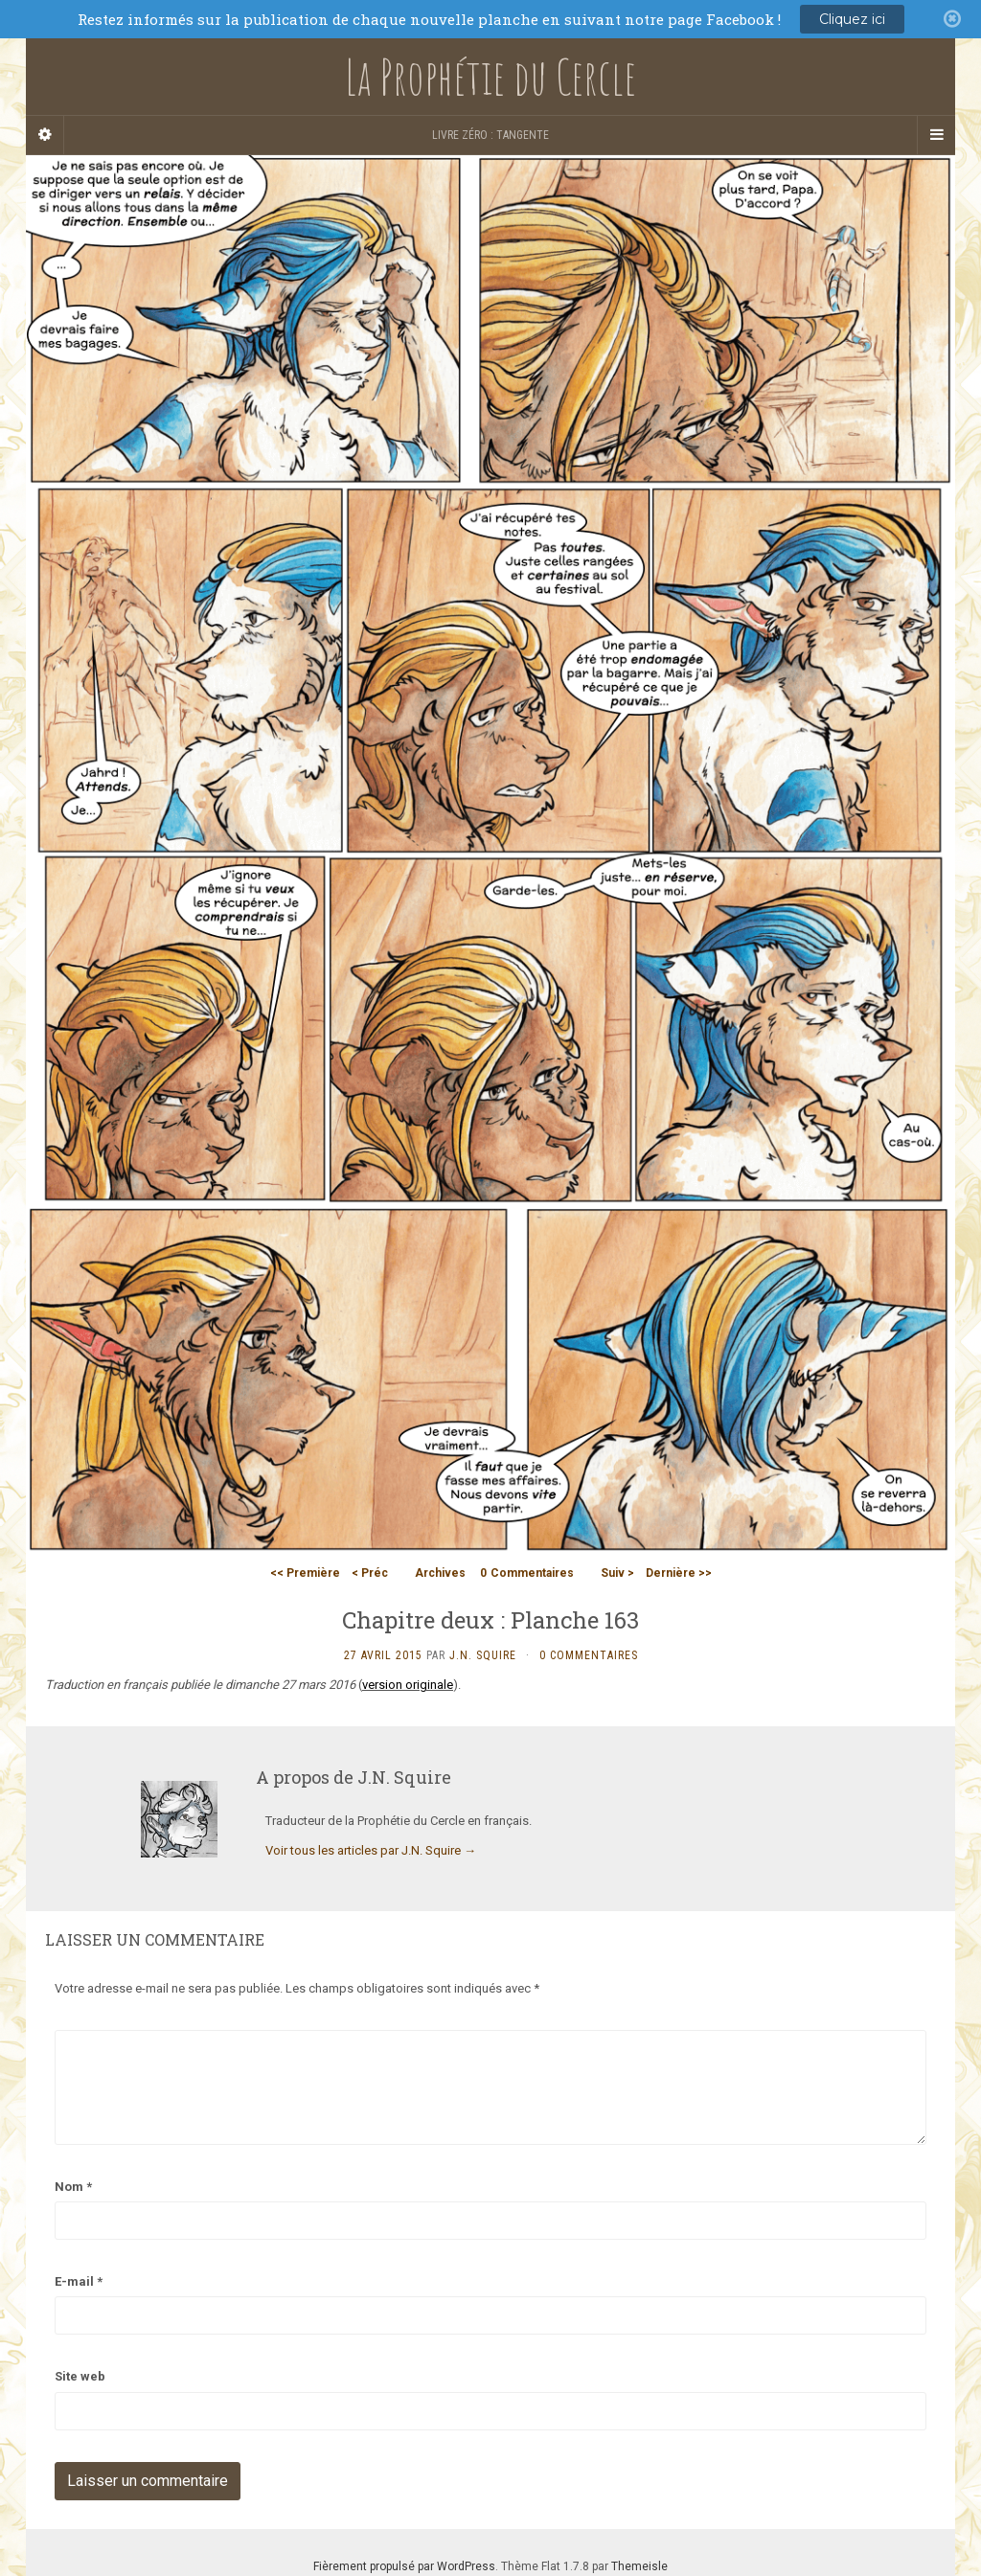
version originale (407, 1684)
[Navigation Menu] (936, 135)
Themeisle (639, 2566)
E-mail (79, 2281)
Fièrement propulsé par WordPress (404, 2566)
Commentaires (527, 1573)
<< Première (305, 1573)
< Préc (370, 1573)
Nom (73, 2186)
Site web (80, 2376)
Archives (440, 1573)
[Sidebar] (45, 135)
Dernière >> (679, 1573)
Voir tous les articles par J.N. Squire (370, 1850)
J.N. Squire (482, 1655)
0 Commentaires (588, 1655)
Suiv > (617, 1573)
